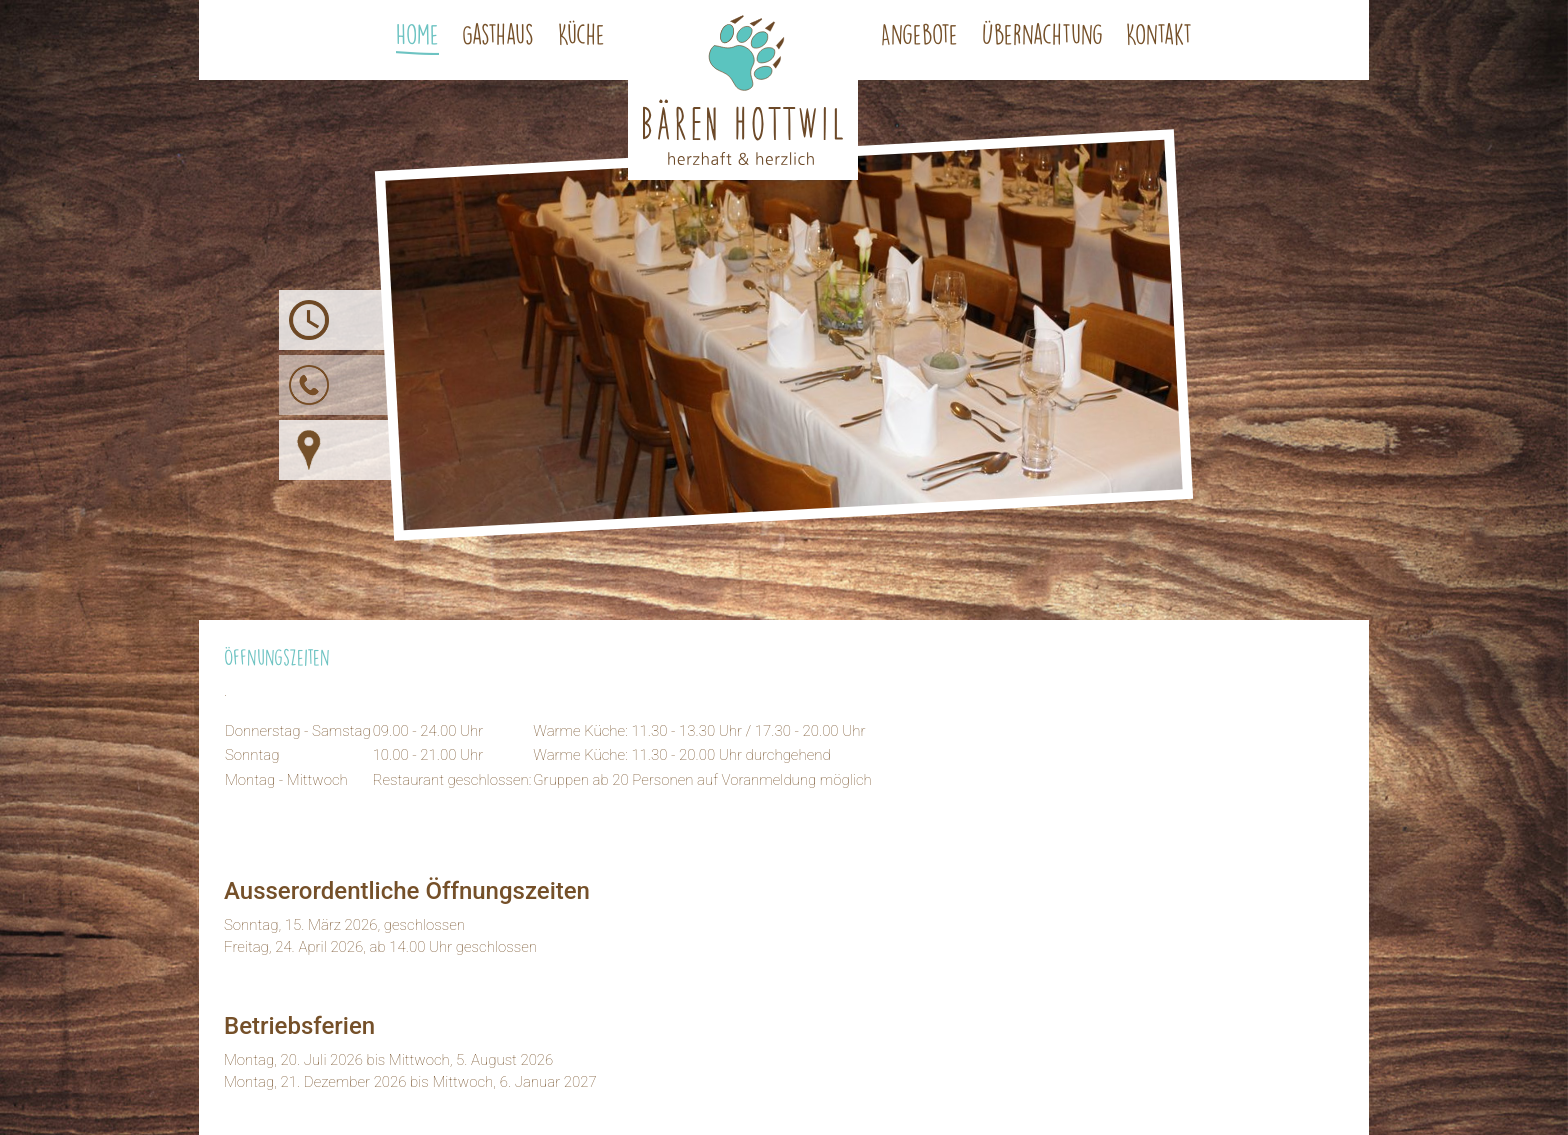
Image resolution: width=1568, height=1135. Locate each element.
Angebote (919, 34)
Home (417, 34)
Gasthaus (498, 34)
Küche (581, 34)
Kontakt (1159, 34)
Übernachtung (1042, 34)
